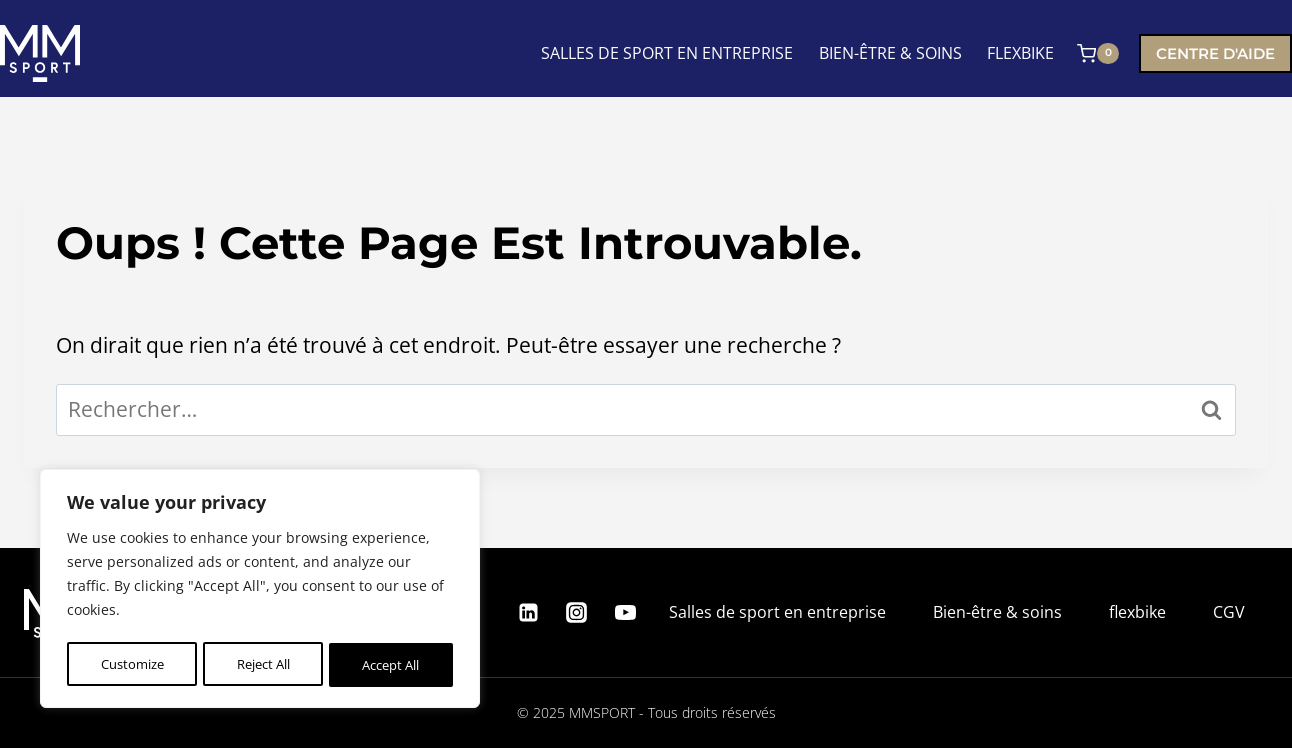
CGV (1229, 612)
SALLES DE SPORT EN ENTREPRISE (667, 53)
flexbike (1137, 612)
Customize (131, 664)
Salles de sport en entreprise (777, 612)
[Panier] (1098, 54)
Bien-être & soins (997, 612)
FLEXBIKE (1020, 53)
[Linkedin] (528, 612)
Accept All (391, 664)
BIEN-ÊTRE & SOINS (890, 53)
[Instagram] (577, 612)
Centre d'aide (1215, 53)
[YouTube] (625, 612)
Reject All (262, 664)
